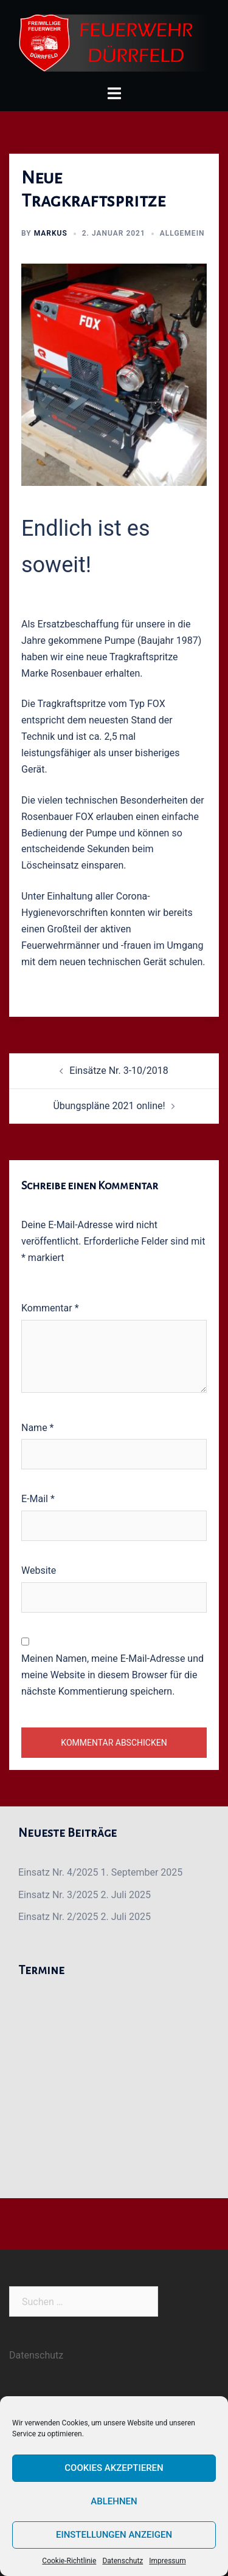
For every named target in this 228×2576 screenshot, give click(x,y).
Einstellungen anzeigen (114, 2534)
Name (37, 1427)
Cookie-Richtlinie (69, 2561)
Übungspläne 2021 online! (109, 1106)
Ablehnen (114, 2501)
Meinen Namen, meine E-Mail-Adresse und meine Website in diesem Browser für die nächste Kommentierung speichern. (112, 1675)
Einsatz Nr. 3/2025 (58, 1895)
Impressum (167, 2561)
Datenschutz (122, 2561)
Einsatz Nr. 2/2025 (58, 1916)
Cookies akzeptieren (113, 2467)
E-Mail (38, 1499)
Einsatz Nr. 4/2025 (58, 1872)
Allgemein (182, 233)
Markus (50, 233)
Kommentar (50, 1308)
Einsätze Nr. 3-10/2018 (118, 1070)
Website (38, 1570)
